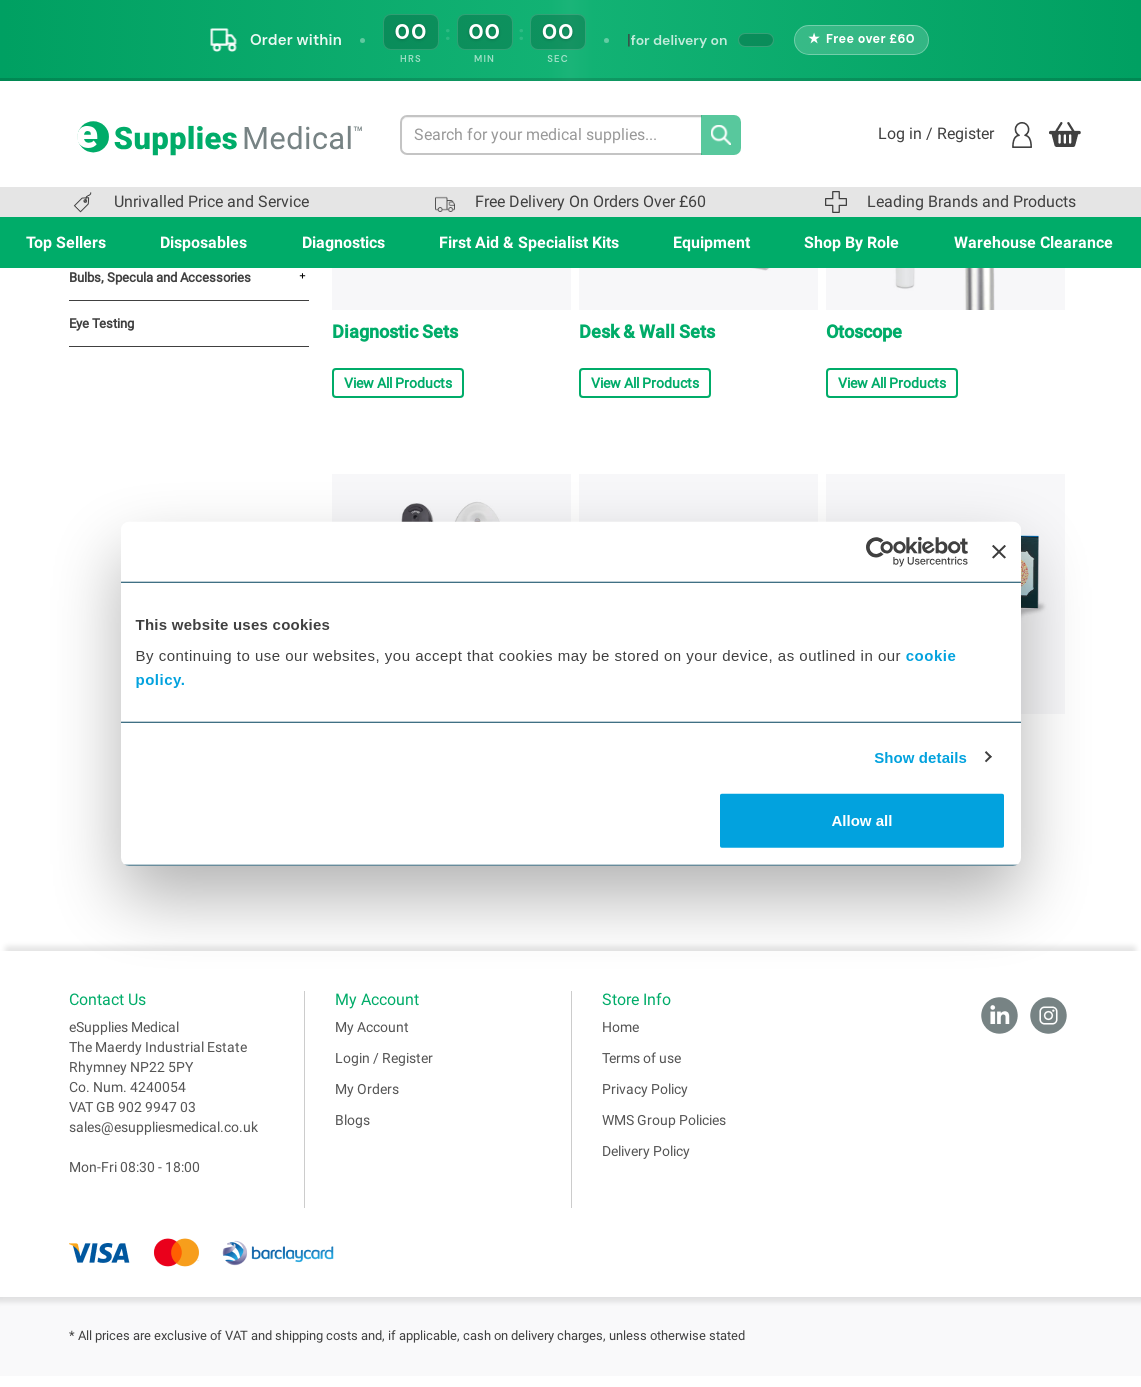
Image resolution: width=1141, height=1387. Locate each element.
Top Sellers (66, 242)
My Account (372, 1038)
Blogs (352, 1131)
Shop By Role (851, 242)
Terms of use (641, 1069)
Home (620, 1038)
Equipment (711, 242)
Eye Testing (101, 323)
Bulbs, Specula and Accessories (160, 277)
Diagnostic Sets (395, 331)
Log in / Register (955, 135)
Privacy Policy (645, 1100)
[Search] (721, 135)
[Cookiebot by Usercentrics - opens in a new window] (880, 551)
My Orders (367, 1100)
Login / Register (384, 1069)
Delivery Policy (646, 1162)
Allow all (862, 820)
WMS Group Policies (664, 1131)
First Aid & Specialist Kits (529, 242)
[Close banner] (999, 551)
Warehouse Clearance (1033, 242)
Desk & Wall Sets (647, 331)
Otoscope (864, 331)
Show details (920, 756)
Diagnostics (343, 242)
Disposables (203, 242)
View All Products (398, 383)
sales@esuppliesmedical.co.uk (163, 1138)
